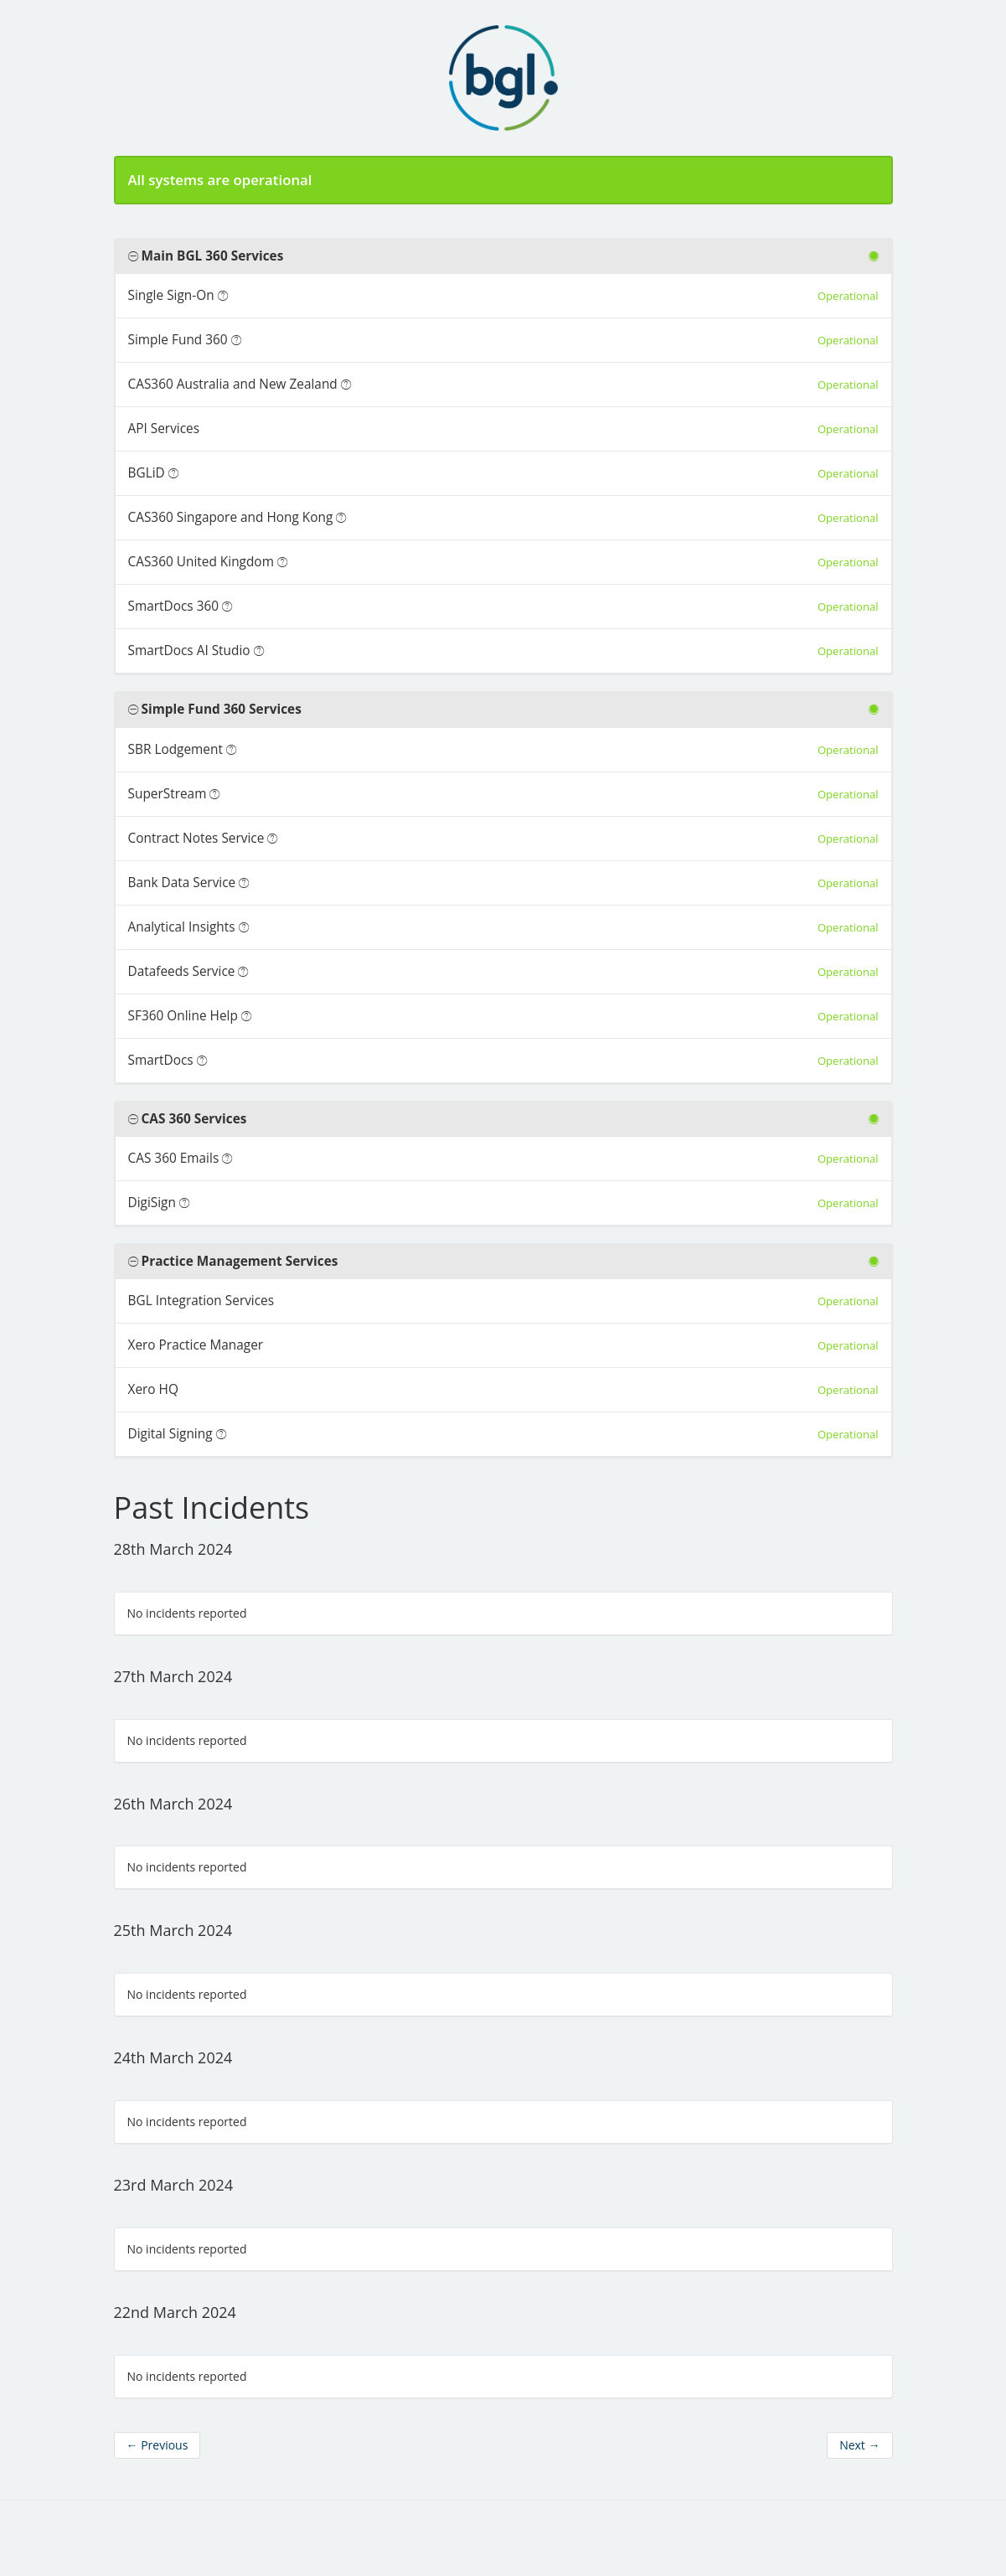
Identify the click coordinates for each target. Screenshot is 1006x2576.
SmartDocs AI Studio (189, 650)
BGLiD (146, 473)
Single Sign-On (171, 295)
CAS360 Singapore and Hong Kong (230, 517)
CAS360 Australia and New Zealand (233, 384)
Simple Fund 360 (178, 339)
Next (859, 2445)
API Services (164, 428)
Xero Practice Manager (196, 1345)
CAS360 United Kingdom (201, 561)
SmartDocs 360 (173, 606)
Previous (157, 2445)
